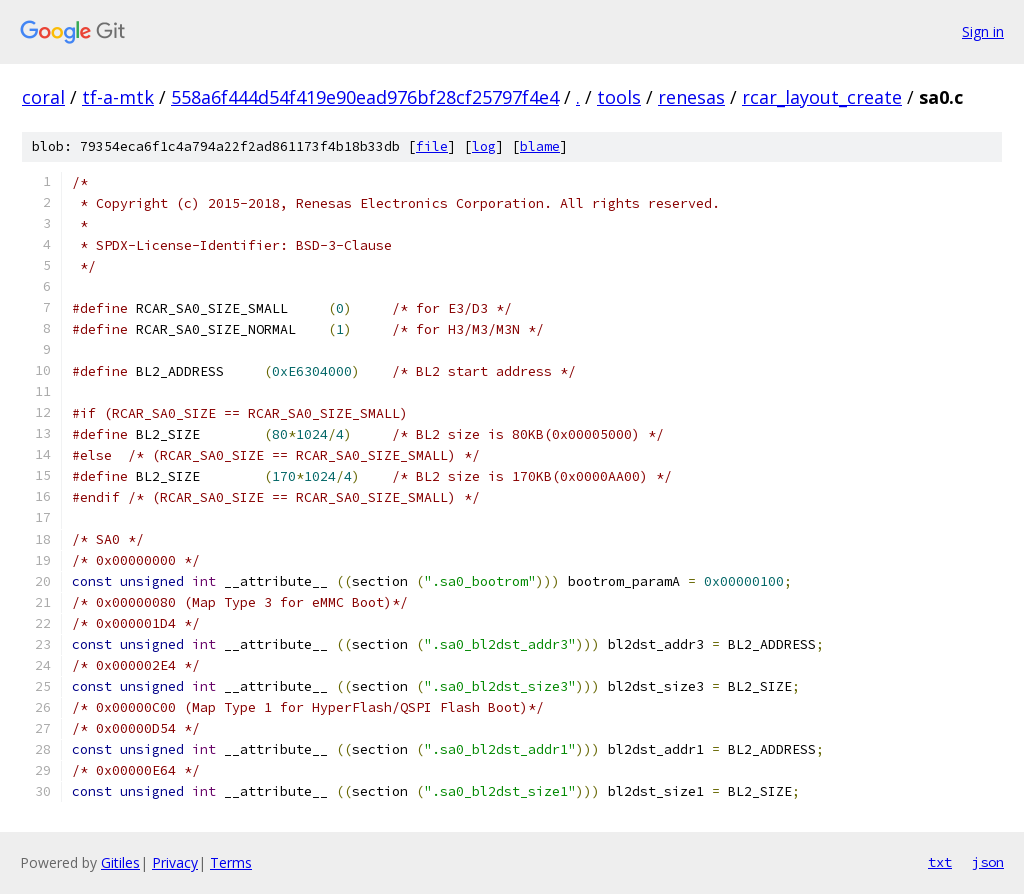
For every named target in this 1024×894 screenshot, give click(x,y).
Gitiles (120, 862)
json (988, 862)
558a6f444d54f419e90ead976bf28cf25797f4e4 (365, 97)
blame (540, 146)
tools (619, 97)
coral (43, 97)
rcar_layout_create (822, 97)
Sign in (983, 31)
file (432, 146)
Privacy (175, 862)
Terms (231, 862)
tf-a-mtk (118, 97)
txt (940, 862)
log (484, 146)
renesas (691, 97)
